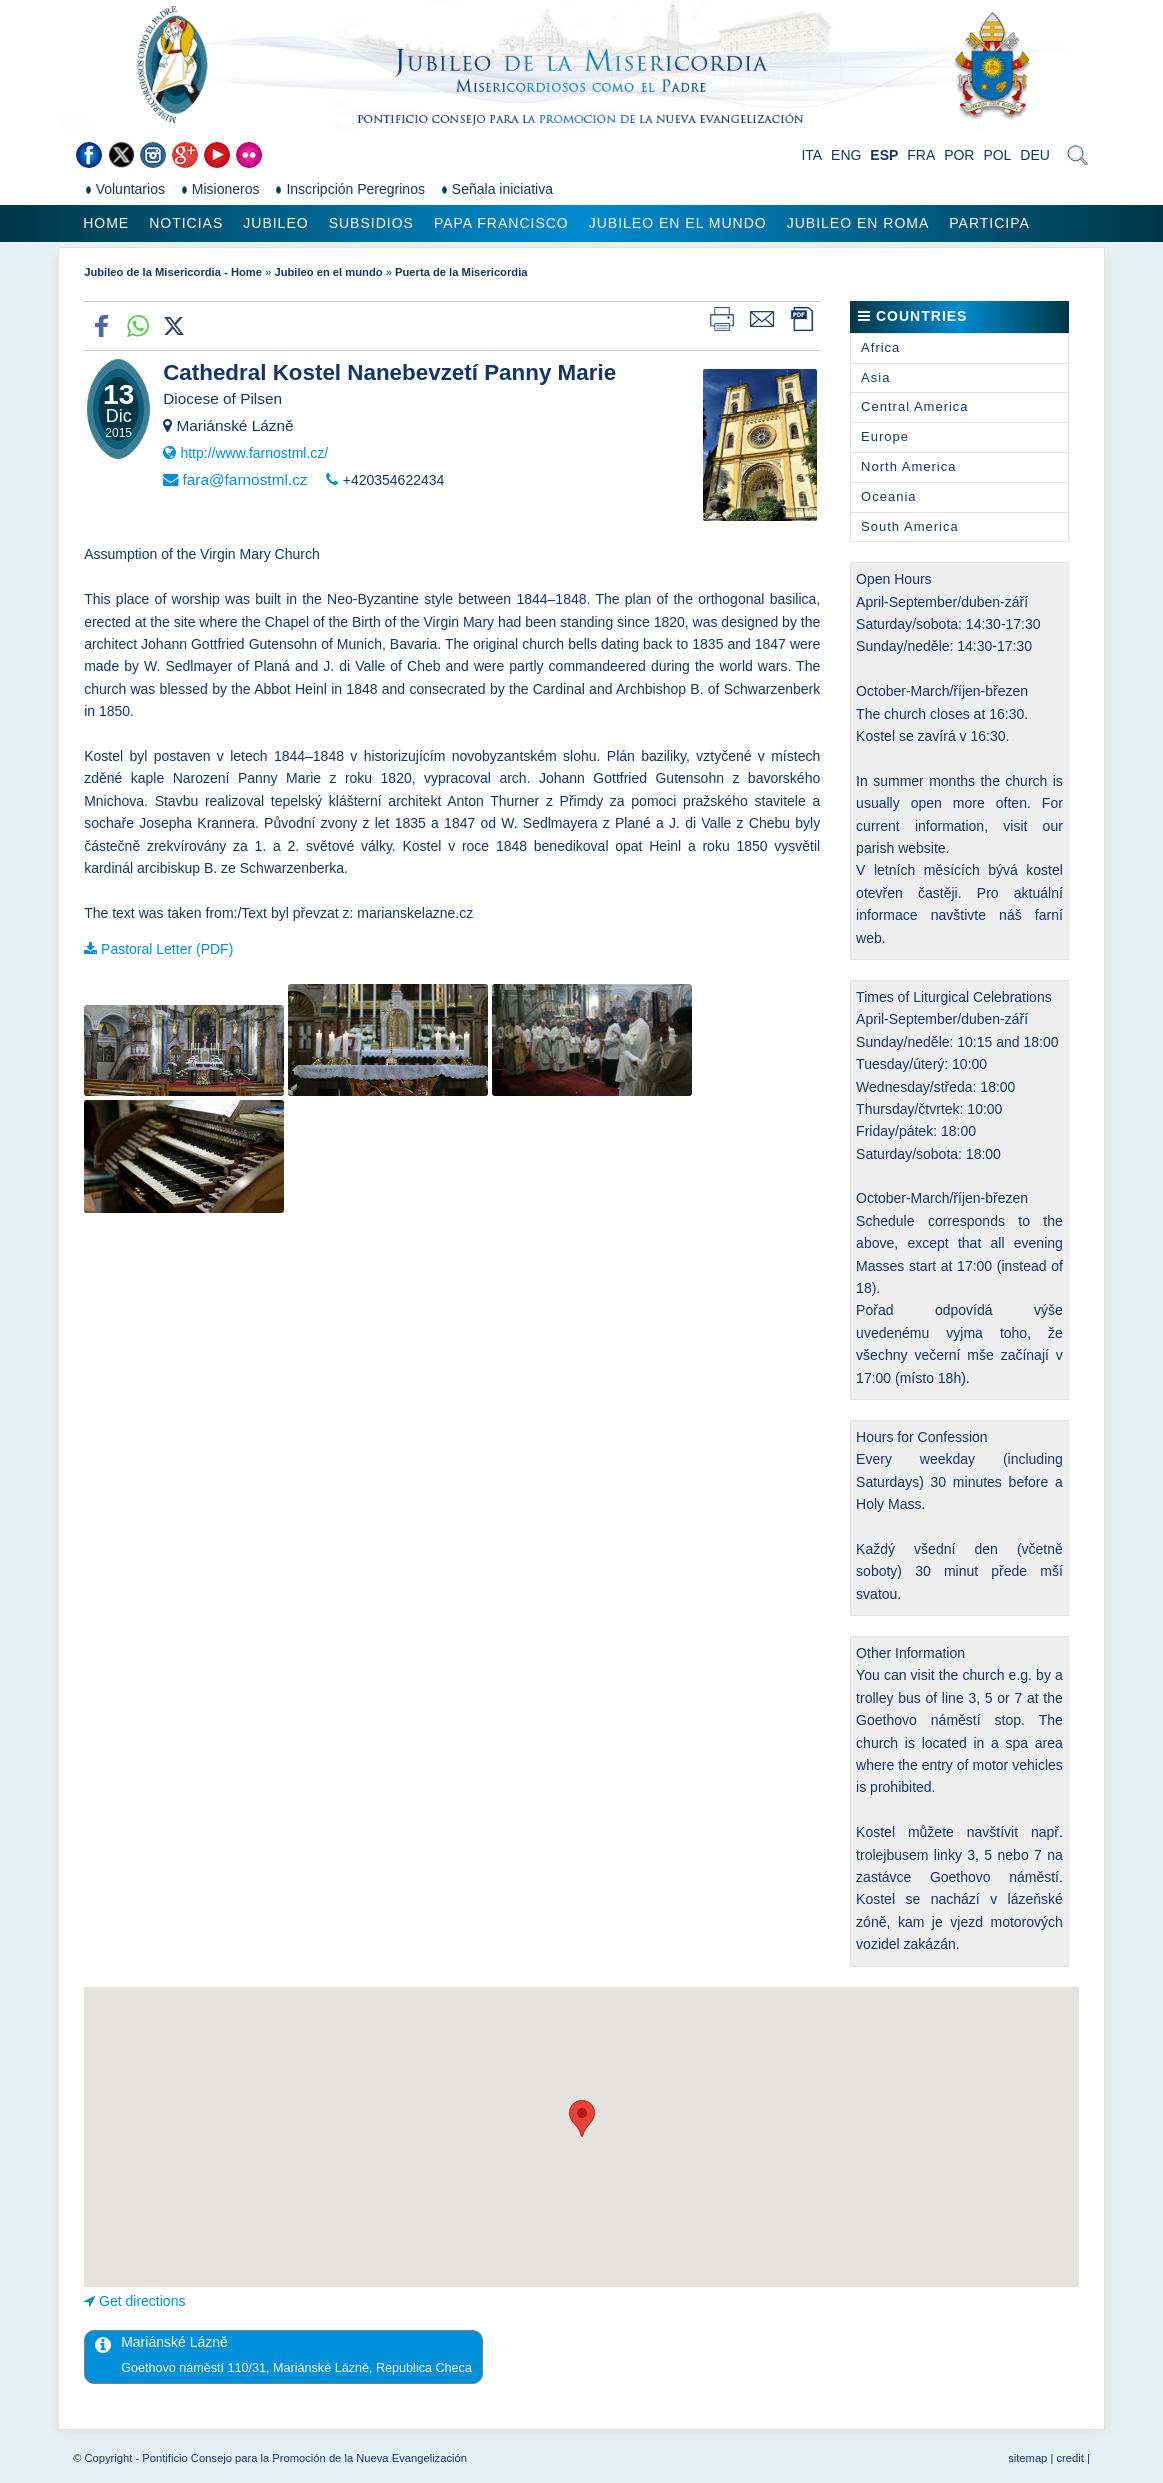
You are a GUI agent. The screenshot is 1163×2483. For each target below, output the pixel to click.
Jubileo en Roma (858, 223)
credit (1069, 2458)
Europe (885, 436)
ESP (884, 155)
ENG (846, 155)
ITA (811, 155)
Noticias (186, 223)
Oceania (888, 496)
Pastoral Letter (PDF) (167, 949)
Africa (880, 347)
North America (908, 466)
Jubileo (275, 223)
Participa (989, 223)
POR (959, 155)
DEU (1035, 155)
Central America (914, 406)
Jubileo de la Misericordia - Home (173, 272)
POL (997, 155)
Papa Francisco (501, 223)
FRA (921, 155)
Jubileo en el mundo (678, 223)
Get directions (142, 2301)
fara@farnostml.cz (244, 479)
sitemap (1027, 2458)
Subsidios (371, 223)
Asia (875, 377)
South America (910, 526)
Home (106, 223)
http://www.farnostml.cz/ (254, 453)
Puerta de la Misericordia (461, 272)
